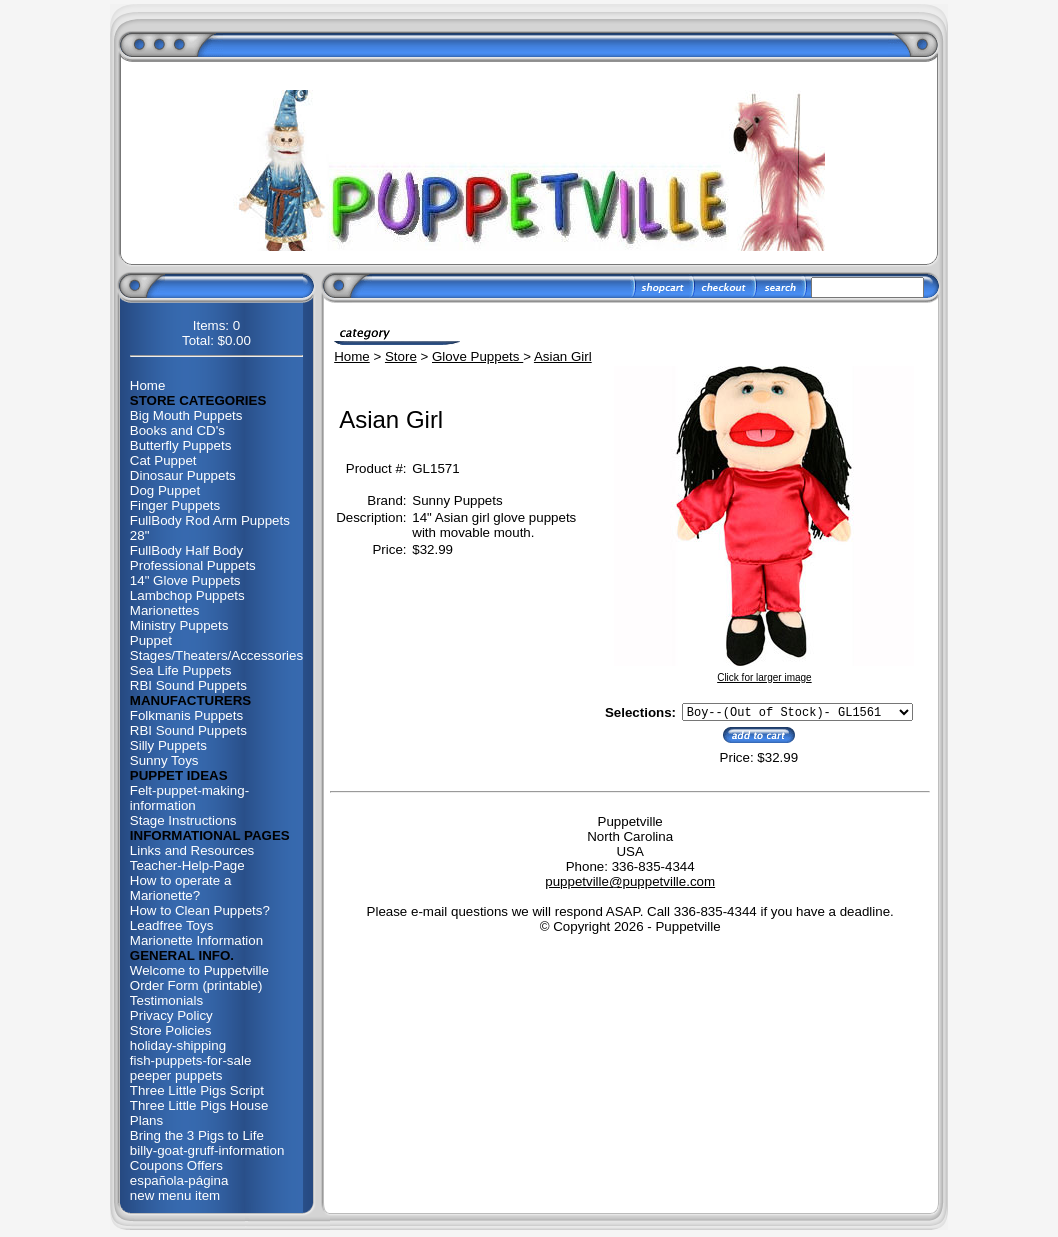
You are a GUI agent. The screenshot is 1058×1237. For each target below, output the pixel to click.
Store (401, 356)
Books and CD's (177, 430)
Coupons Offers (176, 1165)
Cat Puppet (163, 460)
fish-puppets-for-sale (191, 1060)
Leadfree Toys (171, 925)
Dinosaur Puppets (183, 475)
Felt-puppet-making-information (189, 798)
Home (148, 385)
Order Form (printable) (196, 985)
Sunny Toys (164, 760)
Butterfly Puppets (181, 445)
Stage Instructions (183, 820)
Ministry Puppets (179, 625)
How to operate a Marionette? (181, 888)
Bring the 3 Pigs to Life (197, 1135)
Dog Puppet (165, 490)
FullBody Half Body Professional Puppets (193, 558)
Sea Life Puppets (181, 670)
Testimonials (166, 1000)
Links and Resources (192, 850)
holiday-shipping (178, 1045)
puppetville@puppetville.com (630, 884)
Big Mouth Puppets (186, 415)
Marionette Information (196, 940)
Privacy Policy (171, 1015)
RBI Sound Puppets (188, 685)
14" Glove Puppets (185, 580)
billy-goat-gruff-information (207, 1150)
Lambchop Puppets (187, 595)
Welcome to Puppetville (199, 970)
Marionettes (165, 610)
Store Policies (171, 1030)
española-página (179, 1180)
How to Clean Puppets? (200, 910)
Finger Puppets (175, 505)
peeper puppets (176, 1075)
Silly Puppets (168, 745)
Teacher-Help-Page (187, 865)
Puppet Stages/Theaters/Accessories (216, 648)
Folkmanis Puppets (186, 715)
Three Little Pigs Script (197, 1090)
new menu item (175, 1195)
